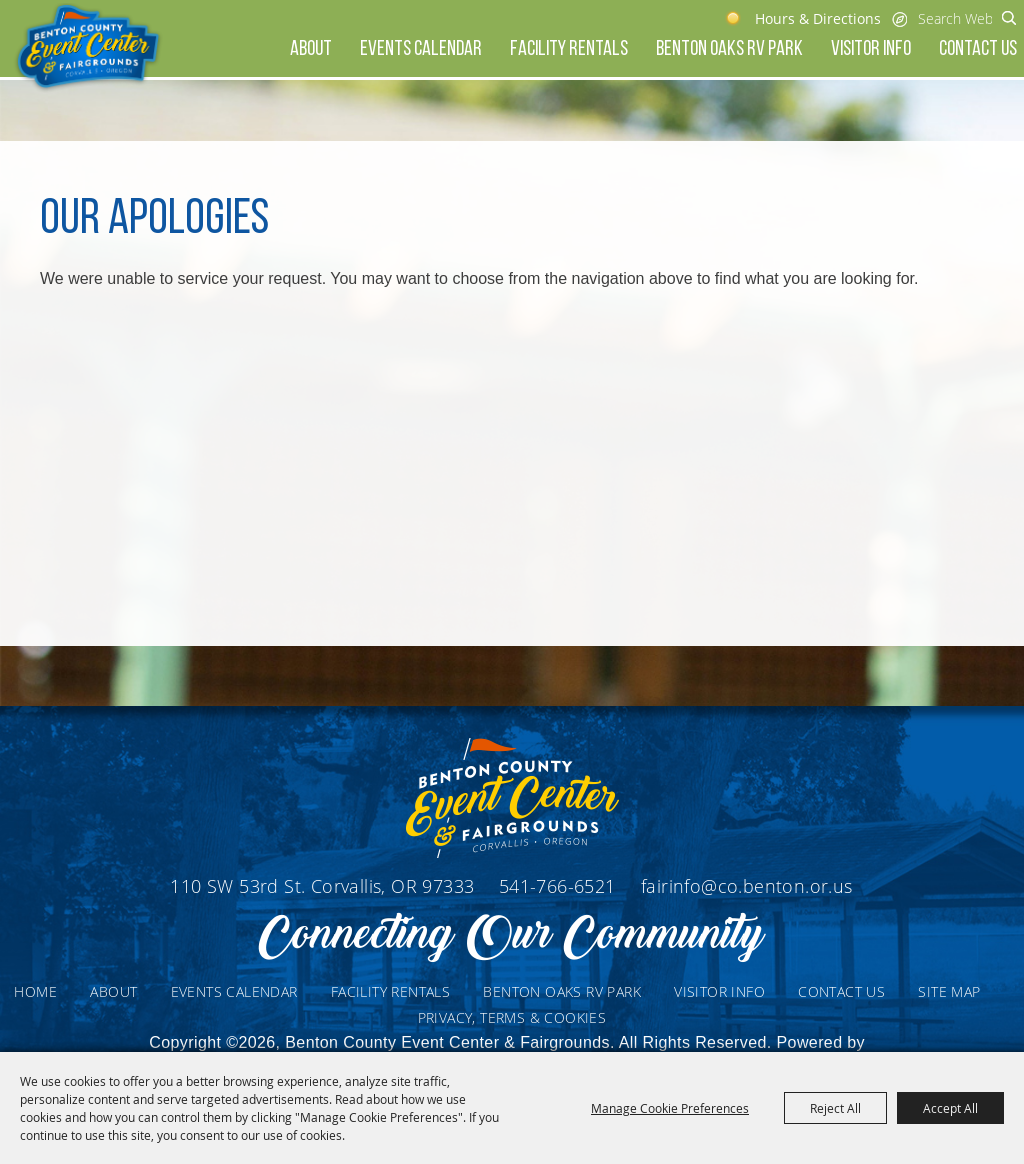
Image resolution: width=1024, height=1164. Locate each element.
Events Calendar (421, 49)
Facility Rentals (569, 49)
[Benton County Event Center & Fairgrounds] (87, 48)
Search (1009, 18)
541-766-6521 (560, 886)
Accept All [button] (950, 1108)
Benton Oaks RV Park (729, 49)
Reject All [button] (835, 1108)
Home (35, 991)
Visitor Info (871, 49)
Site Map (949, 991)
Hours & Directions (818, 18)
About (311, 49)
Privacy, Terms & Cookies (512, 1017)
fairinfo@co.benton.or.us (747, 886)
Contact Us (978, 49)
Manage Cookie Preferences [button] (670, 1108)
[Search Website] (955, 18)
